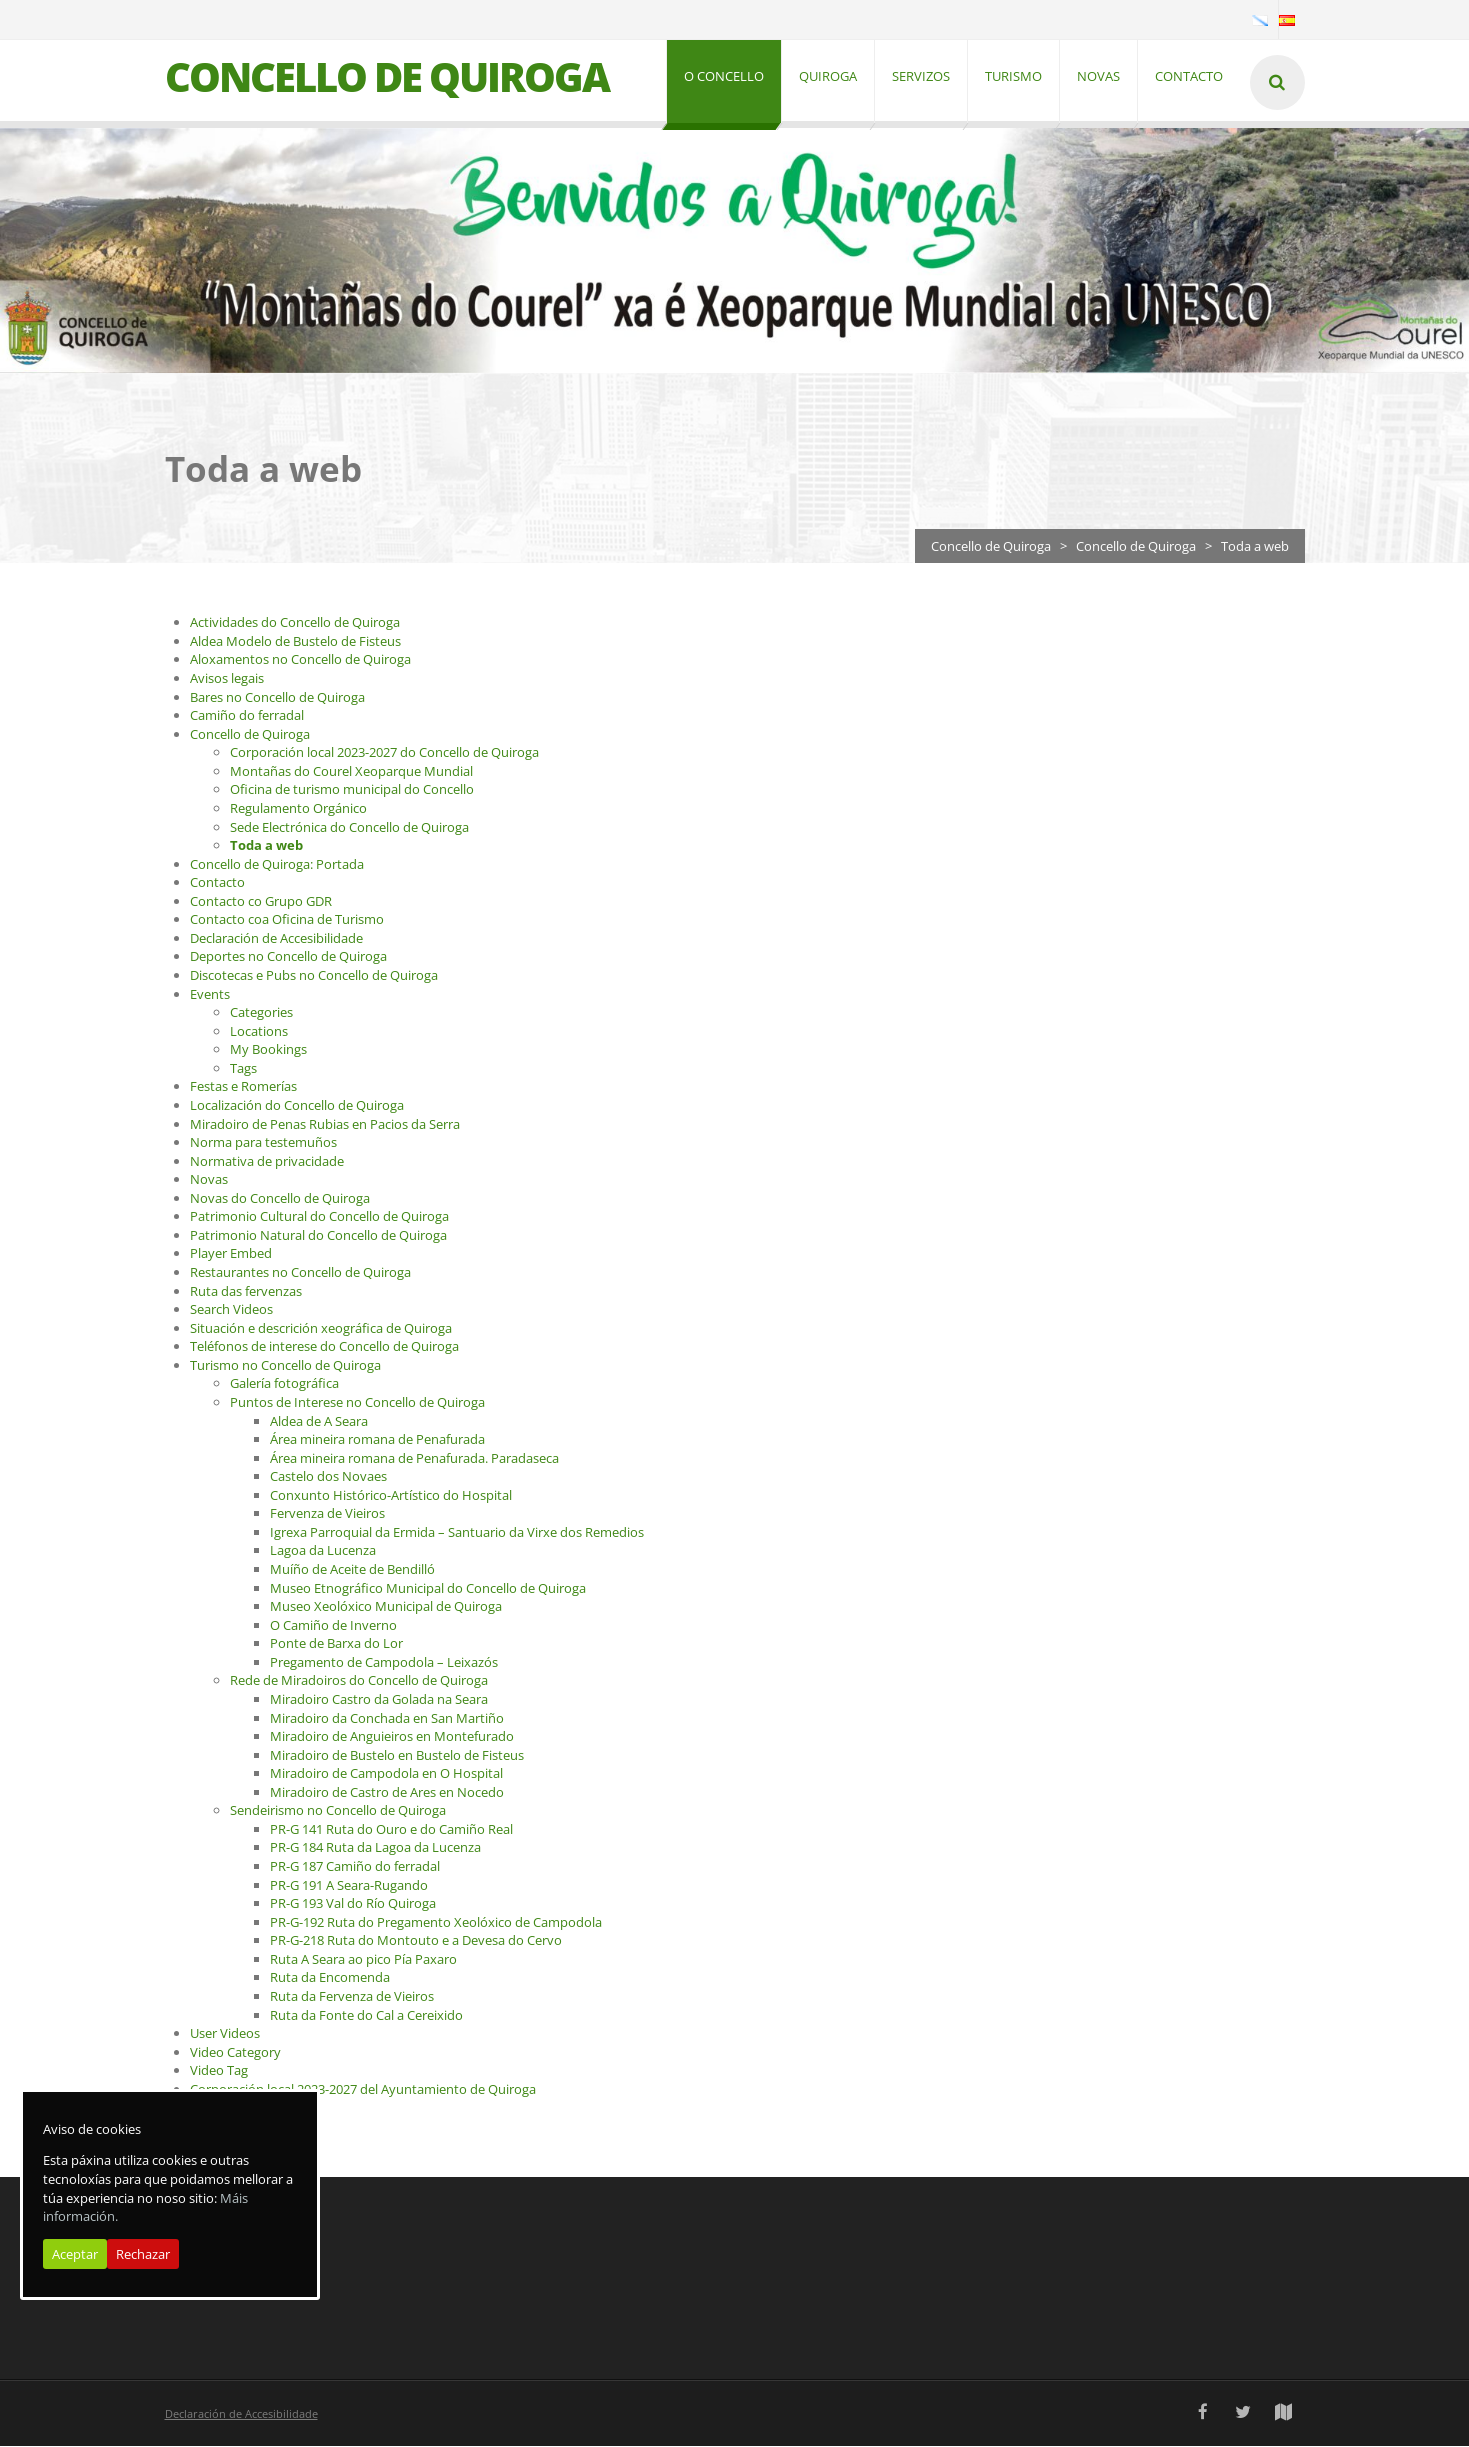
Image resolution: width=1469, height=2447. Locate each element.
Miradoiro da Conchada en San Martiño (387, 1719)
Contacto (217, 884)
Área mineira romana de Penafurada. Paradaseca (414, 1459)
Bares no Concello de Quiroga (277, 698)
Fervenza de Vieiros (327, 1515)
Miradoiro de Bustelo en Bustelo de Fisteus (397, 1756)
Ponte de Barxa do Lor (336, 1645)
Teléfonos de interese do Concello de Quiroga (324, 1348)
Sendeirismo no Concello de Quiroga (338, 1812)
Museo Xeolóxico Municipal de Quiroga (386, 1608)
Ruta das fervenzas (246, 1292)
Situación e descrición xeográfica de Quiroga (321, 1329)
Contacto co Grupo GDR (261, 902)
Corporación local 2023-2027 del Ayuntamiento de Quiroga (363, 2090)
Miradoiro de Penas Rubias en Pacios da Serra (325, 1125)
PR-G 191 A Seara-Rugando (349, 1886)
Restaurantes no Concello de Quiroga (300, 1274)
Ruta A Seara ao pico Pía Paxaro (363, 1960)
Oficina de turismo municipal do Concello (352, 791)
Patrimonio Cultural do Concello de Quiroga (319, 1218)
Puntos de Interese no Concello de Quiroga (357, 1403)
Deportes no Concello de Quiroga (288, 958)
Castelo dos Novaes (328, 1478)
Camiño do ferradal (247, 717)
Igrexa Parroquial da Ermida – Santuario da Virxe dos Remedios (457, 1533)
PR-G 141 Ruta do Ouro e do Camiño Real (391, 1830)
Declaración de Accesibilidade (276, 939)
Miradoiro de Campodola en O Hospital (386, 1775)
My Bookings (268, 1051)
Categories (261, 1014)
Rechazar (143, 2254)
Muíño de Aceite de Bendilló (352, 1571)
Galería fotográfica (284, 1385)
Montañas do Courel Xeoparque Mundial (351, 772)
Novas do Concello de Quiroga (280, 1199)
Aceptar (75, 2254)
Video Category (235, 2053)
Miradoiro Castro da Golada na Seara (379, 1700)
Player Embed (231, 1255)
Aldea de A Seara (319, 1422)
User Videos (225, 2035)
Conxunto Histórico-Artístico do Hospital (391, 1496)
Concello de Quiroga (991, 547)
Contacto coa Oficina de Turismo (287, 921)
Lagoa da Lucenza (323, 1552)
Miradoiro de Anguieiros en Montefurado (392, 1738)
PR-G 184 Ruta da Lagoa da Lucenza (375, 1849)
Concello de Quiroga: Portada (277, 865)
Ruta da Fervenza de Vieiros (352, 1997)
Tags (243, 1069)
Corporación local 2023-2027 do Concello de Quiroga (384, 754)
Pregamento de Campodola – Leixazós (384, 1663)
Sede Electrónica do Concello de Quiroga (349, 828)
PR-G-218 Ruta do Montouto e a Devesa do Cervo (416, 1942)
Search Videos (231, 1311)
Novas (209, 1181)
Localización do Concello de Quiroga (297, 1106)
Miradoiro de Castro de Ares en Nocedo (387, 1793)
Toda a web (266, 847)
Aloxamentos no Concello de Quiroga (300, 661)
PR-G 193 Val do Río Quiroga (353, 1905)
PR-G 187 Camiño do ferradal (355, 1868)
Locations (259, 1032)
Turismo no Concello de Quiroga (285, 1366)
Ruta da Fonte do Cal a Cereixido (366, 2016)
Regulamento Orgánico (298, 809)
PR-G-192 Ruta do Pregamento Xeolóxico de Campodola (436, 1923)
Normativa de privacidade (267, 1162)
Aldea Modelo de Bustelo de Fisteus (295, 642)
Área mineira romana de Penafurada (377, 1441)
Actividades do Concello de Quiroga (295, 624)
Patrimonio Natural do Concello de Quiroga (318, 1236)
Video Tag (219, 2072)
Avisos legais (227, 680)
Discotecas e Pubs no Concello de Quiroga (314, 977)
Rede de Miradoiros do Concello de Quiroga (359, 1682)
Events (210, 995)
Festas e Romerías (243, 1088)
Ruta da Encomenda (330, 1979)
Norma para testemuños (263, 1144)
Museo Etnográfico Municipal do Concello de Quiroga (428, 1589)
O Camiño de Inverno (333, 1626)
